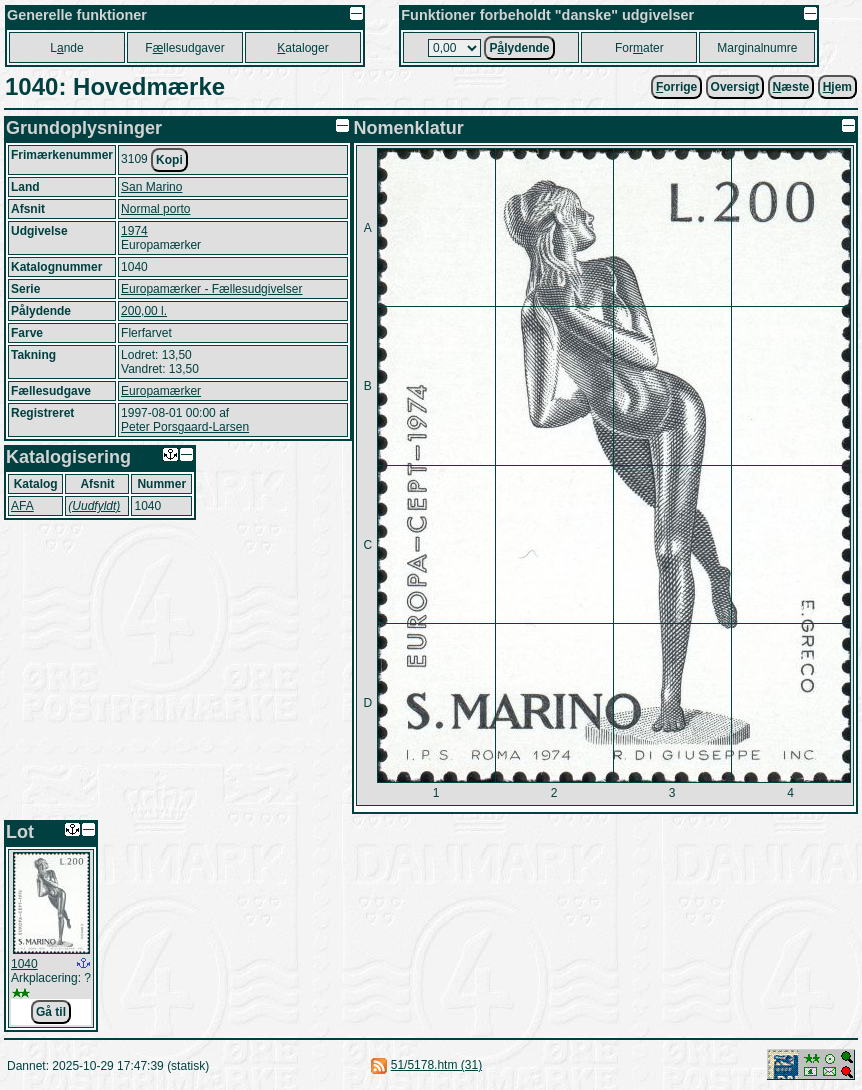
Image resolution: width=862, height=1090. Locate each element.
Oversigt (735, 87)
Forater (639, 48)
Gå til (51, 1012)
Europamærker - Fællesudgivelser (211, 289)
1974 (134, 231)
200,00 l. (144, 311)
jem (837, 87)
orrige (676, 87)
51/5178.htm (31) (436, 1065)
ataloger (302, 48)
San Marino (151, 187)
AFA (22, 506)
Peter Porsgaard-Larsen (185, 427)
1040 (24, 964)
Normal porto (155, 209)
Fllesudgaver (184, 48)
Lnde (66, 48)
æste (791, 87)
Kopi (169, 160)
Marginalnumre (757, 48)
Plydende (519, 48)
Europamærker (161, 391)
